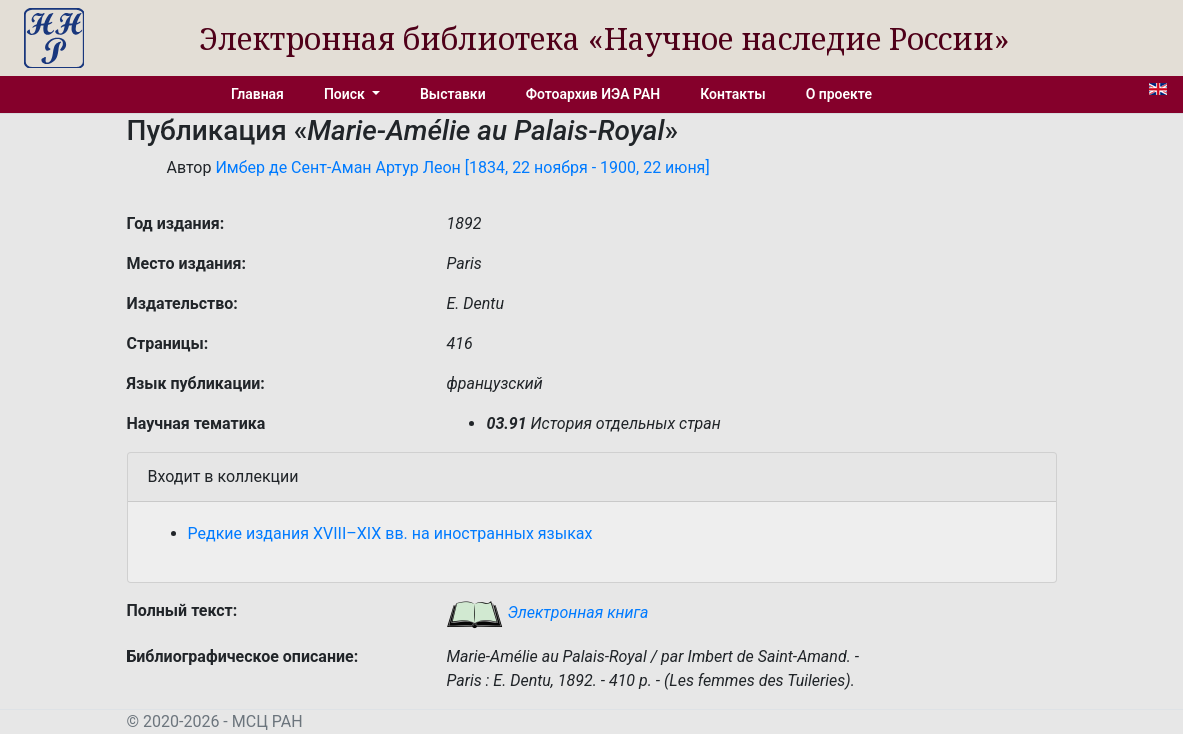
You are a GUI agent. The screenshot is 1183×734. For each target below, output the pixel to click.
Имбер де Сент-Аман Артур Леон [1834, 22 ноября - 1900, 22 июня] (462, 167)
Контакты (732, 94)
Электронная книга (547, 612)
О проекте (839, 94)
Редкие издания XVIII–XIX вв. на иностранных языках (390, 533)
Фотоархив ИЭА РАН (593, 94)
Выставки (453, 94)
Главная (257, 94)
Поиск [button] (346, 94)
